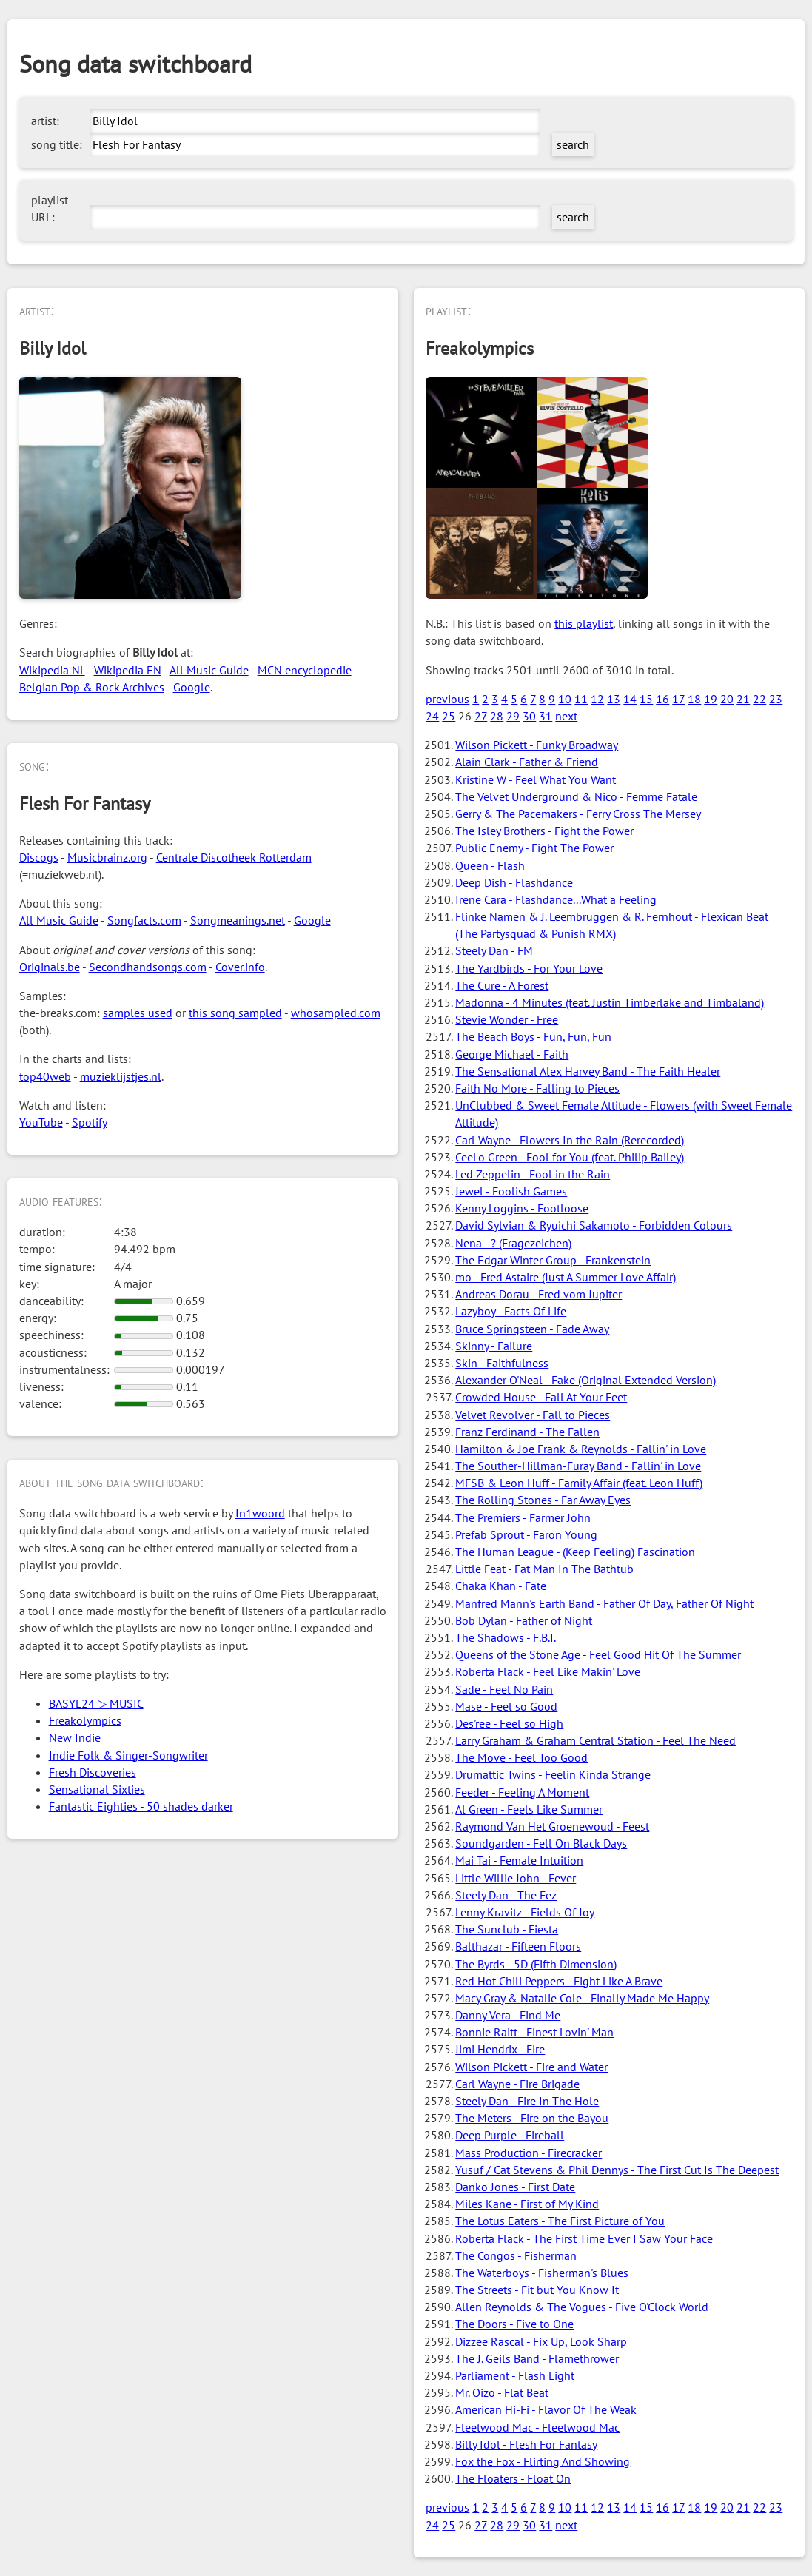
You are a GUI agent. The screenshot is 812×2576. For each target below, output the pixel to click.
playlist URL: (49, 208)
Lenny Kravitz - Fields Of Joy (524, 1912)
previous (447, 698)
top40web (45, 1076)
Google (191, 687)
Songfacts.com (144, 920)
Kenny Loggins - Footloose (521, 1208)
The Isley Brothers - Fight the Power (544, 830)
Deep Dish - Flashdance (514, 882)
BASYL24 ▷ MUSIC (96, 1703)
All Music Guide (209, 670)
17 (678, 698)
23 (775, 698)
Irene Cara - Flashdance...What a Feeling (556, 899)
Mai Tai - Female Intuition (519, 1860)
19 (710, 698)
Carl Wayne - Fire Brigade (517, 2083)
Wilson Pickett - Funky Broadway (536, 744)
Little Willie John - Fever (515, 1878)
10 (564, 698)
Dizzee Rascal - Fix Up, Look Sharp (541, 2341)
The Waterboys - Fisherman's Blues (541, 2272)
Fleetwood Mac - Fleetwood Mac (537, 2427)
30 (529, 715)
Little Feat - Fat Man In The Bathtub (544, 1568)
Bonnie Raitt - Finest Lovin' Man (534, 2032)
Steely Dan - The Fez (506, 1895)
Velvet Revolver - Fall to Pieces (532, 1414)
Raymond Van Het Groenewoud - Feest (552, 1826)
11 (581, 698)
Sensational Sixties (97, 1789)
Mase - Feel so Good (506, 1706)
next (566, 715)
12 (597, 698)
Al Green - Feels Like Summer (529, 1809)
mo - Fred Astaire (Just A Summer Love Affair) (565, 1276)
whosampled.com (335, 1012)
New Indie (75, 1737)
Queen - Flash (490, 865)
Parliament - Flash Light (514, 2375)
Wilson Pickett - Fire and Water (531, 2066)
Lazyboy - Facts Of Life (510, 1311)
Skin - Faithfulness (501, 1362)
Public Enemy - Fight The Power (534, 847)
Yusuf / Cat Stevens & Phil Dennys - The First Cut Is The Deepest (617, 2169)
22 (759, 698)
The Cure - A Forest (501, 985)
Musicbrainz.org (107, 857)
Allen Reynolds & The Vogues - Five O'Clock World (581, 2306)
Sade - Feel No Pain (504, 1689)
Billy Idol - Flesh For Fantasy (526, 2444)
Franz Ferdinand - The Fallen (527, 1431)
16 (662, 698)
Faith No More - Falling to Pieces (537, 1088)
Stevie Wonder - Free (506, 1019)
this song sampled (235, 1012)
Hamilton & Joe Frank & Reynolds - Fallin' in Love (580, 1448)
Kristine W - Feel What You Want (535, 779)
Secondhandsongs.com (148, 966)
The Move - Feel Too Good (521, 1757)
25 (448, 715)
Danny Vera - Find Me (507, 2015)
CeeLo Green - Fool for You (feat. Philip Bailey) (569, 1157)
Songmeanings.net (237, 920)
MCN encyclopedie (305, 670)
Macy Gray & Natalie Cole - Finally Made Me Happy (582, 1997)
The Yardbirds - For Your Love (529, 968)
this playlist (583, 623)
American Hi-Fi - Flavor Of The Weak (546, 2409)
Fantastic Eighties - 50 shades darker (141, 1806)
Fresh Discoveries (92, 1772)
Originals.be (49, 966)
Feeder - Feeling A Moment (522, 1792)
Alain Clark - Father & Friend (526, 761)
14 (630, 698)
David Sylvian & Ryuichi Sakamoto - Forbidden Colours (593, 1225)
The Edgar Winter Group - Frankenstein (553, 1259)
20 (727, 698)
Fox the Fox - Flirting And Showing (542, 2461)
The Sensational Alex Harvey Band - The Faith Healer (587, 1071)
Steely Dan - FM (494, 950)
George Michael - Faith (511, 1054)
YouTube (41, 1122)
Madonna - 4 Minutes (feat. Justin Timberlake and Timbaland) (609, 1002)
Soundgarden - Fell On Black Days (541, 1843)
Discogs (38, 857)
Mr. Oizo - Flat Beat (501, 2392)
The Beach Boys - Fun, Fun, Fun (533, 1036)
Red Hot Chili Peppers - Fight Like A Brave (558, 1980)
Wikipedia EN (127, 670)
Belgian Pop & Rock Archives (91, 687)
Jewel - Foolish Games (511, 1191)
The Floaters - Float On (513, 2478)
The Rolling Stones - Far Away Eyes (543, 1499)
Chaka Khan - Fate (500, 1585)
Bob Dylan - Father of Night (523, 1620)
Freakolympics (85, 1720)
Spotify (89, 1122)
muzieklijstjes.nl (120, 1076)
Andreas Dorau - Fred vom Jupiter (538, 1294)
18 (694, 698)
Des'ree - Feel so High (509, 1723)
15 (646, 698)
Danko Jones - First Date (515, 2186)
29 (513, 715)
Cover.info (240, 966)
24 (432, 715)
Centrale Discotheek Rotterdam (234, 857)
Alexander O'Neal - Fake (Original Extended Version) (585, 1379)
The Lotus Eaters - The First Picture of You (560, 2220)
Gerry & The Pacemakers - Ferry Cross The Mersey (578, 813)
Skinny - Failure (493, 1345)
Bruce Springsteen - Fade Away (532, 1328)
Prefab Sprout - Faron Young (526, 1534)
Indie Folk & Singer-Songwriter (128, 1755)
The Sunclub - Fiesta (506, 1929)
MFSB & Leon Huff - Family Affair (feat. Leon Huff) (578, 1482)
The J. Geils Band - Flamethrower (537, 2358)
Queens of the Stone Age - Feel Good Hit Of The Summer (598, 1654)
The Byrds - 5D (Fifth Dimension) (536, 1963)
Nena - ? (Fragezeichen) (513, 1242)
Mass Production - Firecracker (528, 2152)
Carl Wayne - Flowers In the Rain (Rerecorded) (569, 1140)
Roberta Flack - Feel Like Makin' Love (547, 1671)
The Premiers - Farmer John (523, 1517)
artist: (45, 120)
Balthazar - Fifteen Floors (518, 1946)
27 (480, 715)
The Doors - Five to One (514, 2323)
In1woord (260, 1513)
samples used (137, 1012)
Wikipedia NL (52, 670)
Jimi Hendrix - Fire (500, 2049)
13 (613, 698)
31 (545, 715)
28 (496, 715)
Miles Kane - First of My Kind (527, 2203)
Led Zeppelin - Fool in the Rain (532, 1174)
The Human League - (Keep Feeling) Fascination (575, 1551)
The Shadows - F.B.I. (505, 1637)
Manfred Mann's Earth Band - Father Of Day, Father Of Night (604, 1603)
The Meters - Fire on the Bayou (531, 2117)
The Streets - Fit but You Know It (537, 2289)
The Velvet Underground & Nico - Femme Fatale (576, 796)
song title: (56, 144)
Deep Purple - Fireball (509, 2134)
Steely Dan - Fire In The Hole (527, 2100)
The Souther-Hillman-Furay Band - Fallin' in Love (578, 1465)
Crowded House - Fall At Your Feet (541, 1396)
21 (743, 698)
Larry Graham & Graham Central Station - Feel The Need (595, 1740)
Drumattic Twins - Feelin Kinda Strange (553, 1774)
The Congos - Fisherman (516, 2255)
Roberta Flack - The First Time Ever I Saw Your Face (584, 2238)
